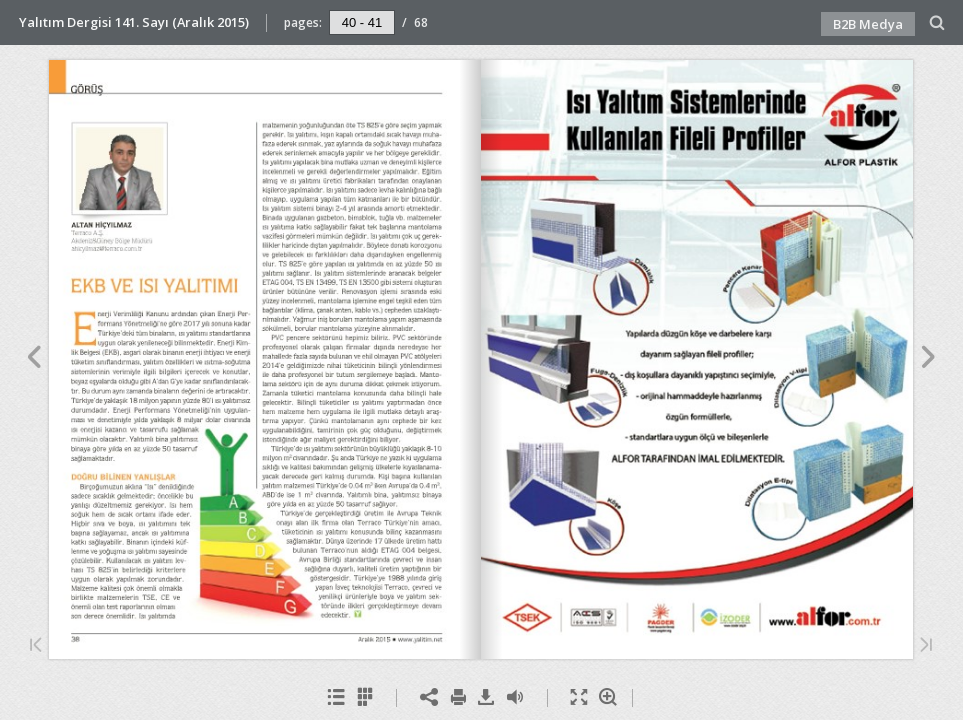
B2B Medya (868, 24)
